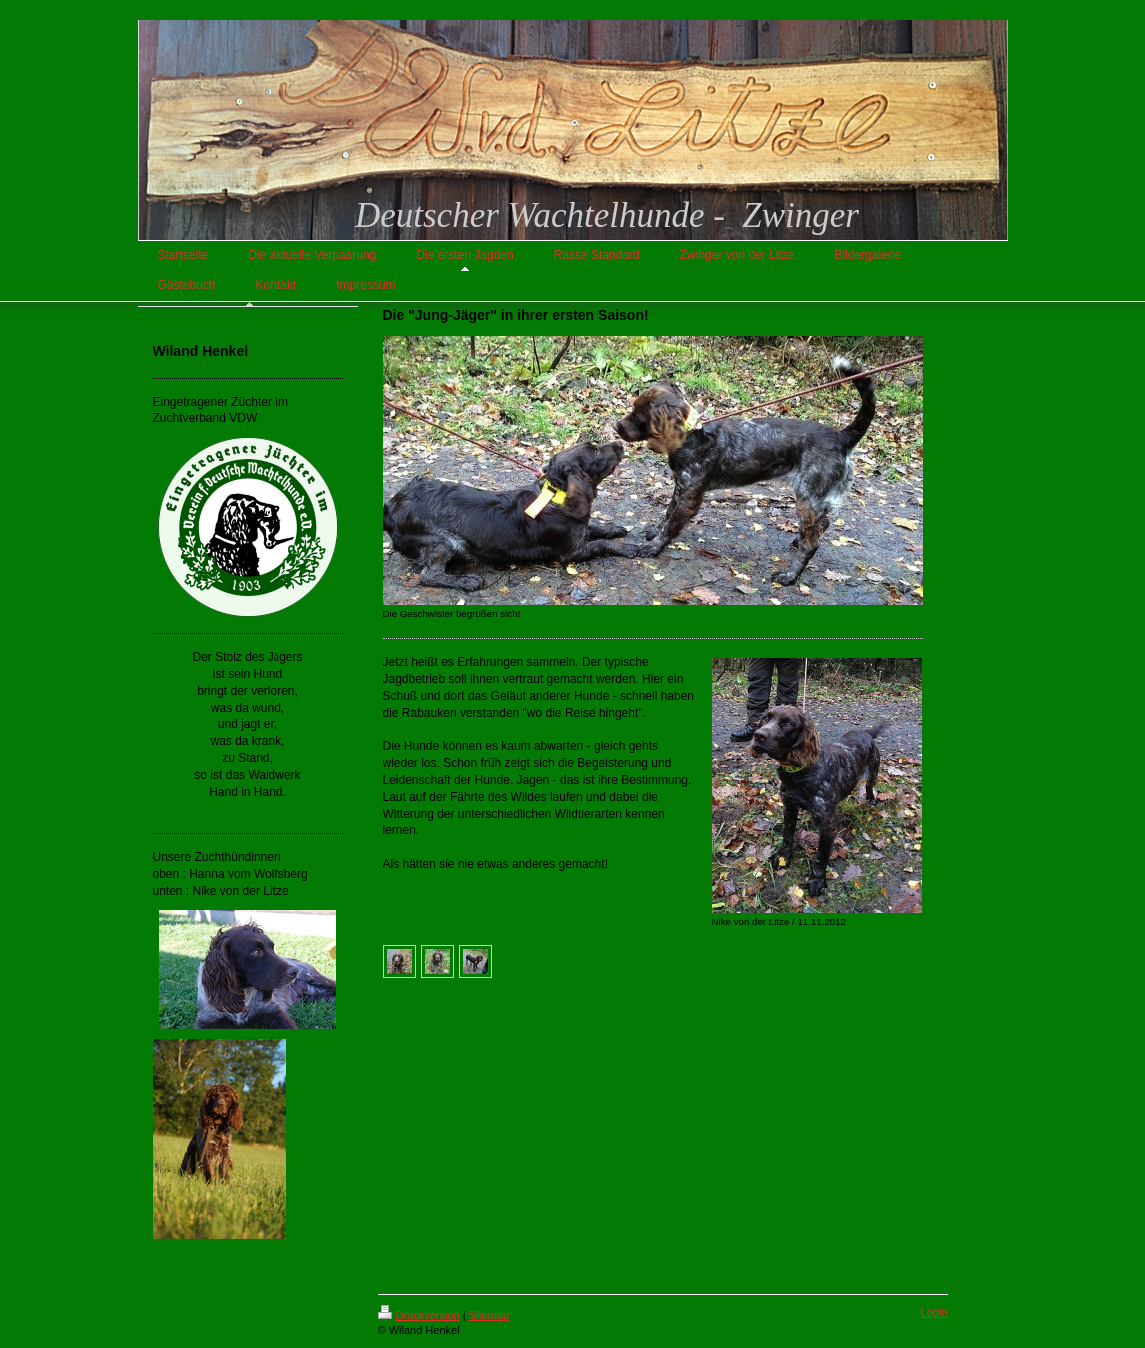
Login (934, 1312)
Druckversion (419, 1315)
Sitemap (489, 1315)
